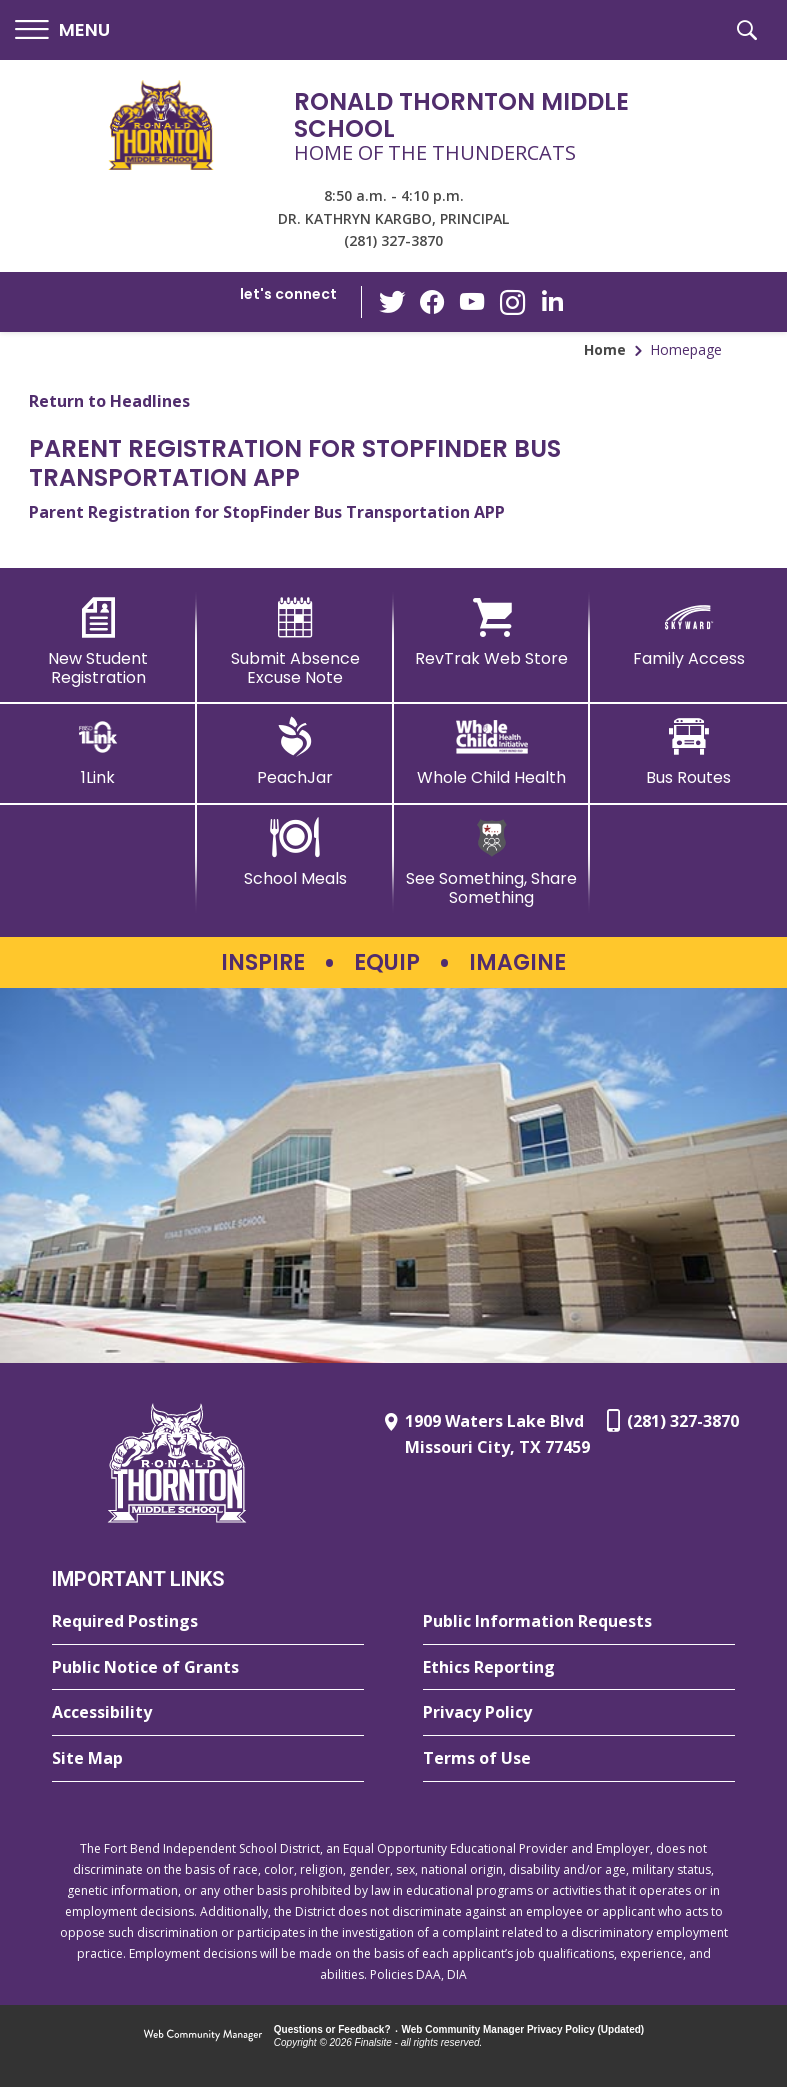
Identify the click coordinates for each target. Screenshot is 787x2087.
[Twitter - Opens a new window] (392, 301)
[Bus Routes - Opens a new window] (688, 752)
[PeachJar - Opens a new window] (295, 752)
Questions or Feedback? (332, 2029)
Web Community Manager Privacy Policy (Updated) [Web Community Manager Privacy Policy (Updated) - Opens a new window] (523, 2029)
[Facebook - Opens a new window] (432, 302)
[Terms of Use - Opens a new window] (579, 1759)
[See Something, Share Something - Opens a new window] (492, 862)
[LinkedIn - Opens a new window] (552, 300)
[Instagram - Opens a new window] (512, 302)
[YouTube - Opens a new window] (472, 301)
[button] (62, 30)
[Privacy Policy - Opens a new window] (579, 1713)
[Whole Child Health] (492, 752)
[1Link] (98, 751)
